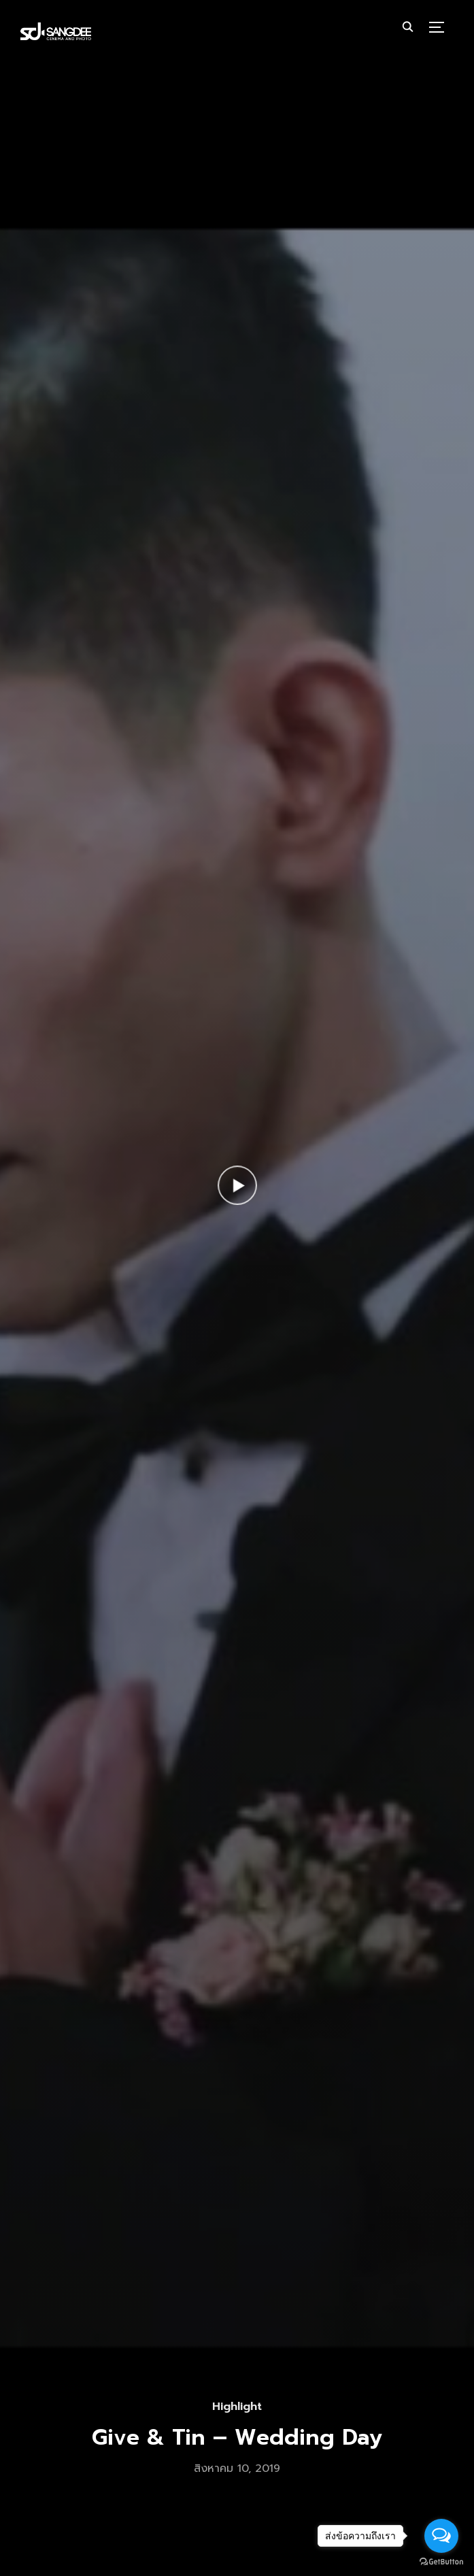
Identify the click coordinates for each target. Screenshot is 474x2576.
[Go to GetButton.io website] (441, 2562)
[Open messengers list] (441, 2536)
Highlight (237, 2406)
